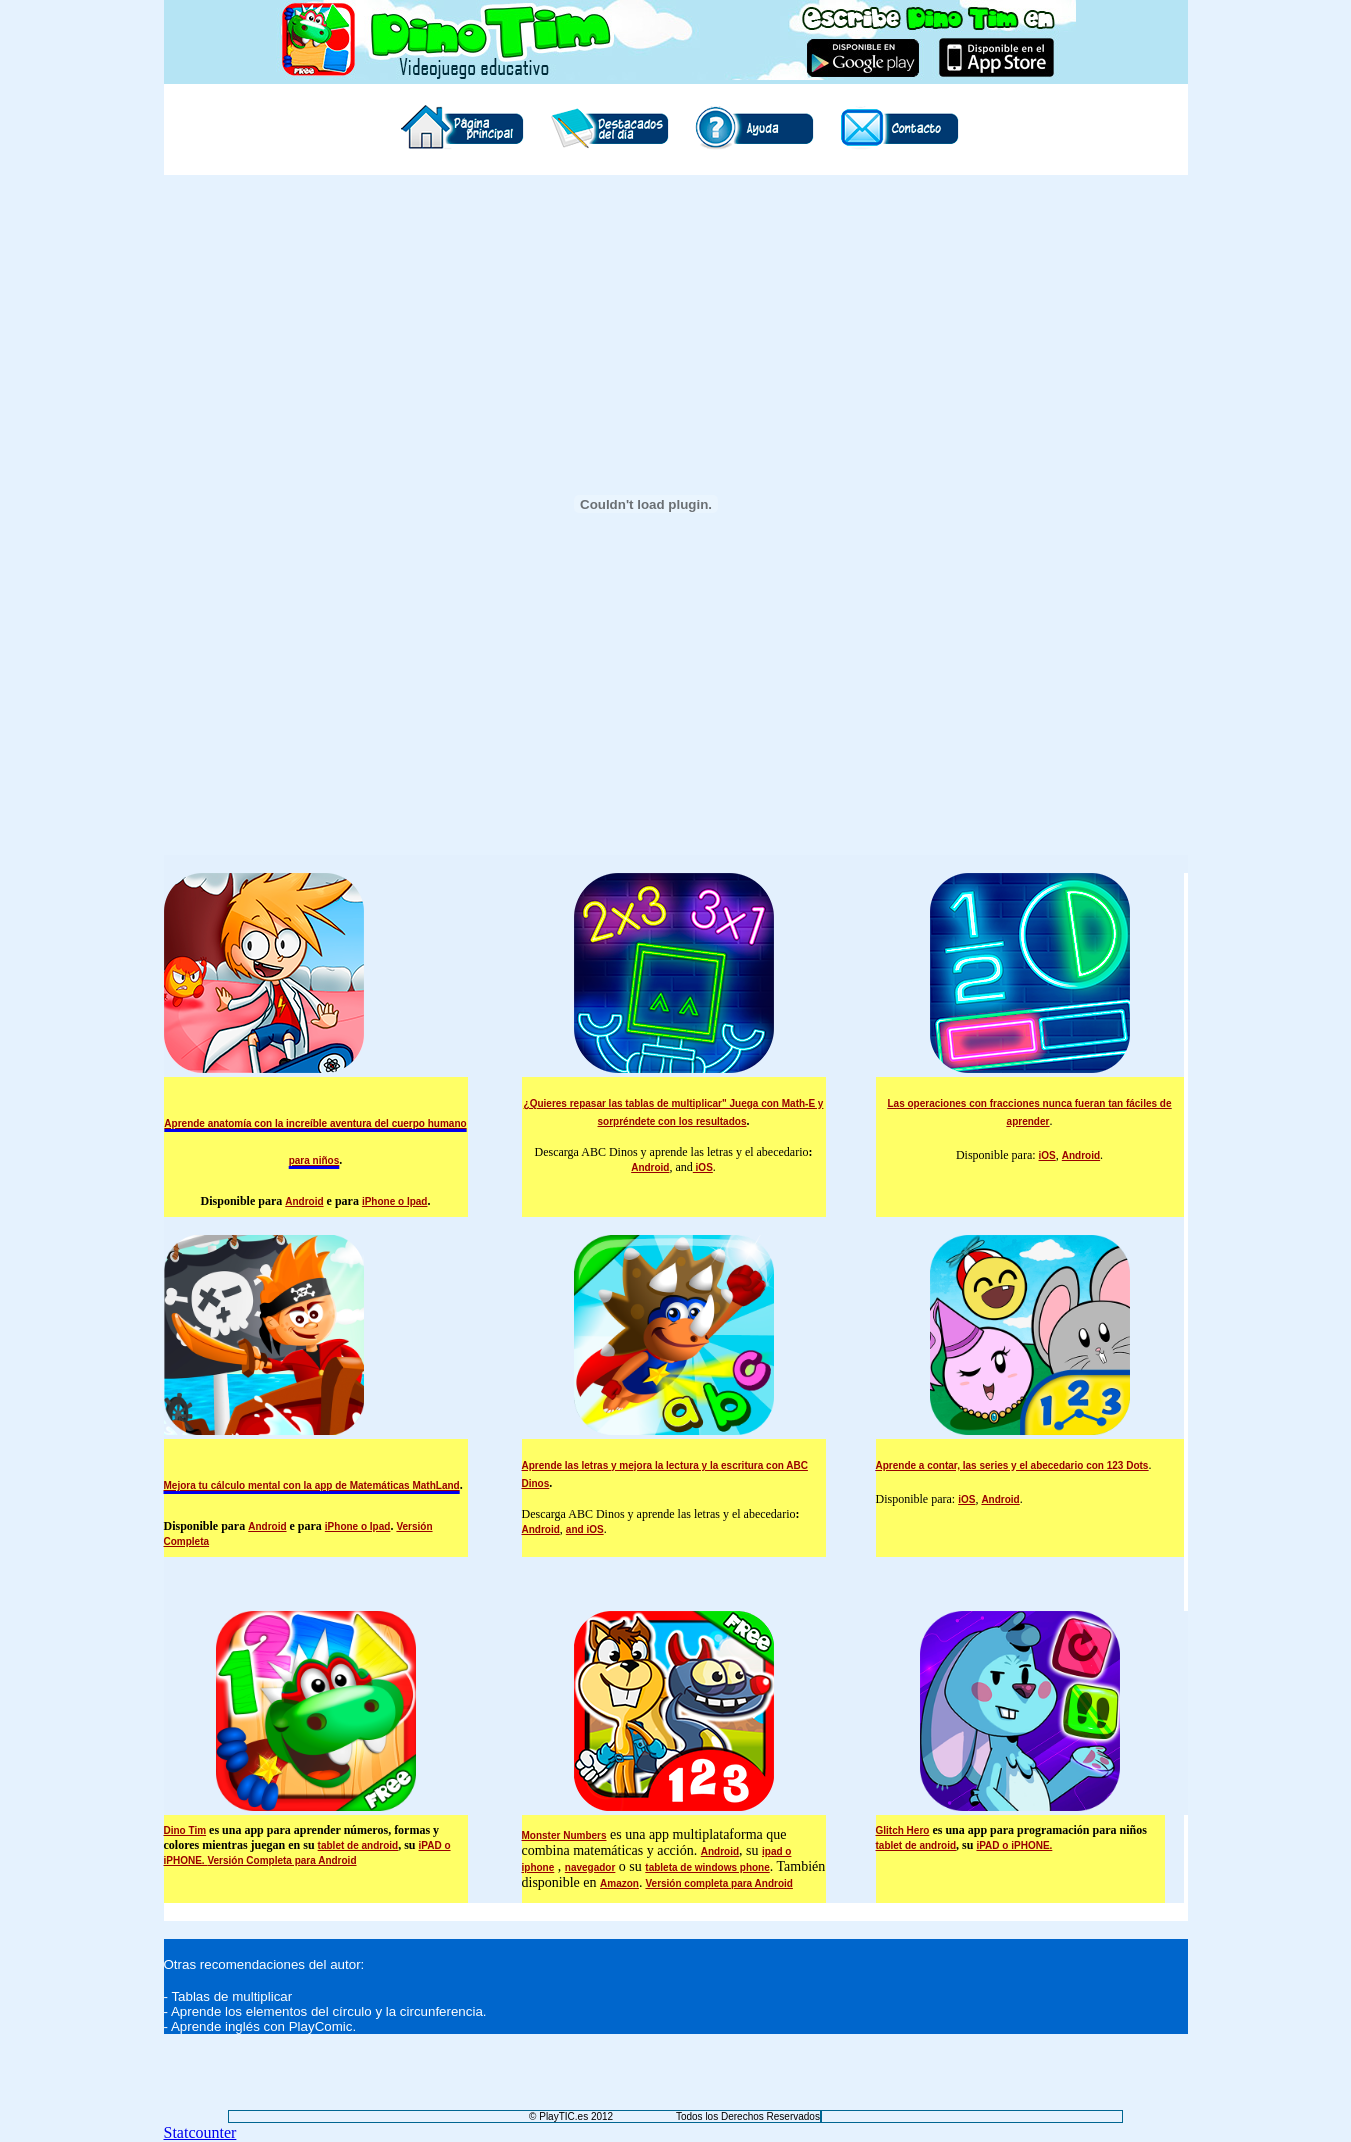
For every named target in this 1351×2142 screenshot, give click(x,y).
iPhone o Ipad (395, 1201)
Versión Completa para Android (281, 1860)
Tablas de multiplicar (231, 1996)
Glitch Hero (903, 1830)
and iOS (585, 1529)
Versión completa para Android (718, 1883)
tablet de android (358, 1845)
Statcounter (200, 2132)
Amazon (619, 1883)
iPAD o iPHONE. (1014, 1845)
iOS (703, 1167)
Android (304, 1201)
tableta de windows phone (707, 1867)
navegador (590, 1867)
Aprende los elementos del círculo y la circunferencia (327, 2011)
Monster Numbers (564, 1835)
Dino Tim (185, 1830)
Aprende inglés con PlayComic (262, 2026)
